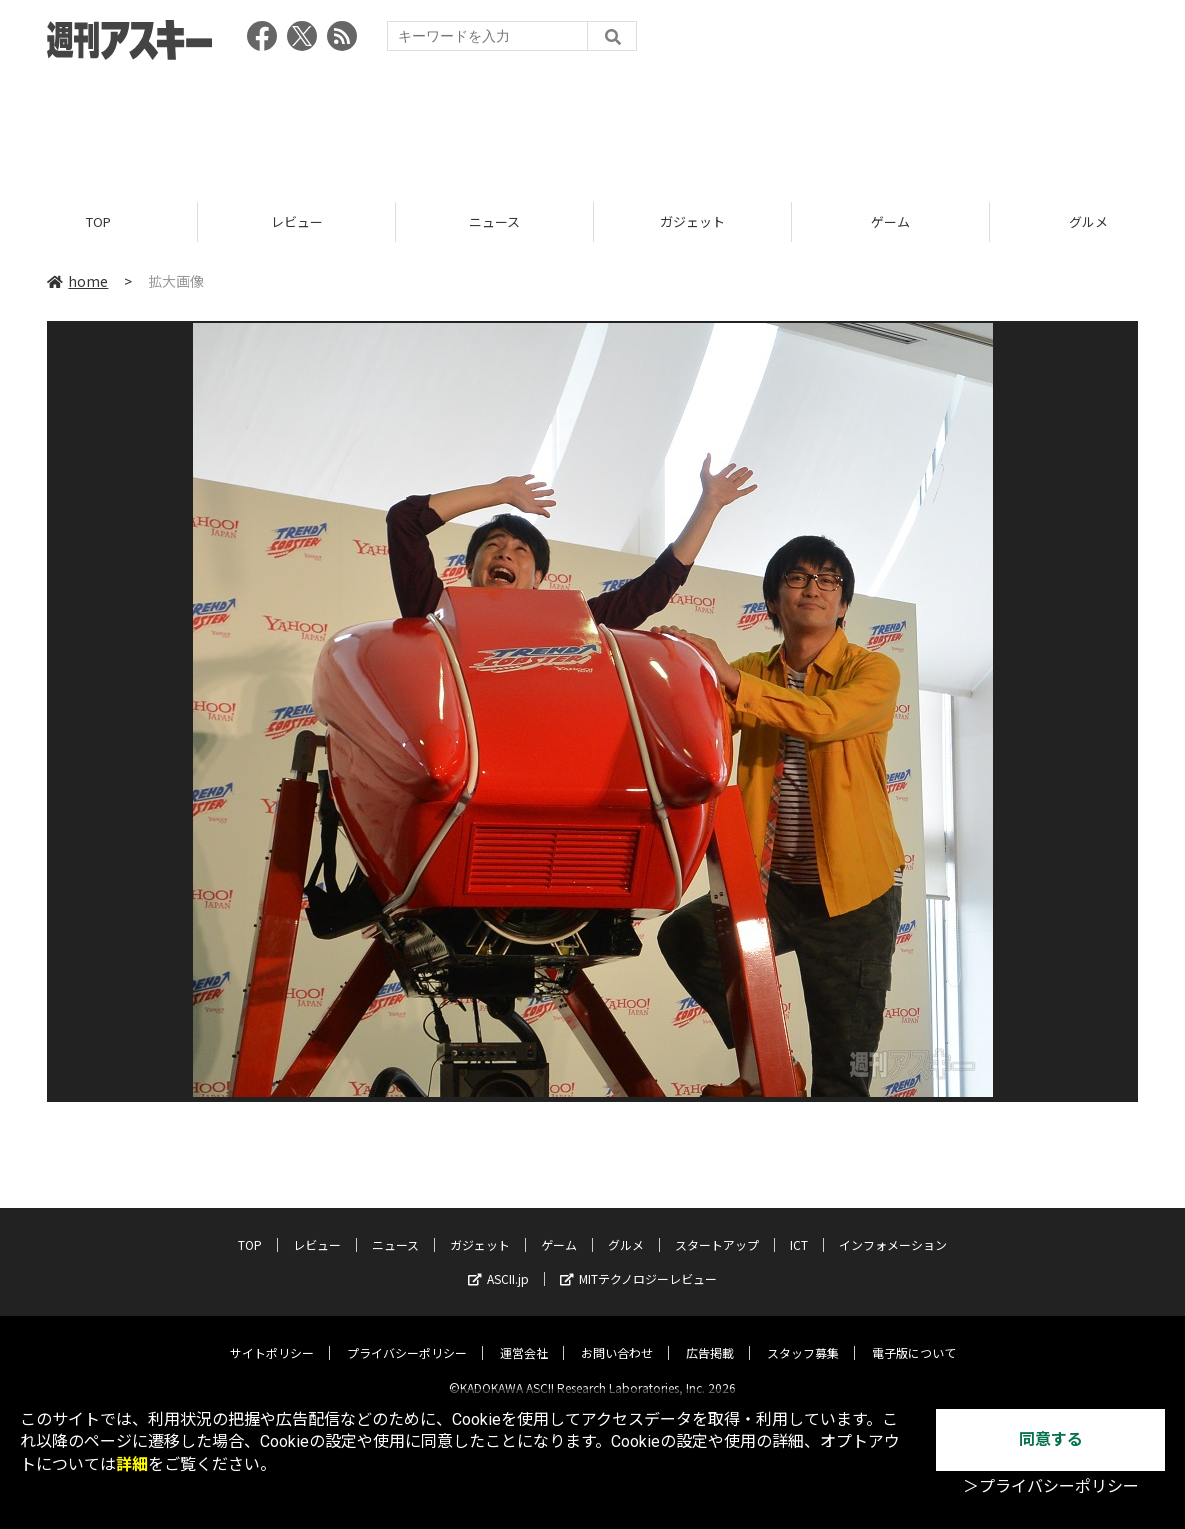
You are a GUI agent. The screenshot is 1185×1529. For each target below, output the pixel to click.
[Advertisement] (593, 125)
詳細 (132, 1464)
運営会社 (524, 1336)
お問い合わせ (617, 1336)
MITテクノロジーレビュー (638, 1262)
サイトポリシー (272, 1336)
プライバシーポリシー (407, 1336)
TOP (98, 222)
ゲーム (890, 222)
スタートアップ (717, 1228)
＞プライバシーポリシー (1051, 1486)
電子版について (914, 1336)
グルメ (626, 1228)
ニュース (494, 222)
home (77, 282)
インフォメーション (893, 1228)
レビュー (297, 222)
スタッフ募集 (803, 1336)
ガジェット (692, 222)
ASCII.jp (498, 1262)
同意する (1051, 1439)
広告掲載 (710, 1336)
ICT (799, 1228)
